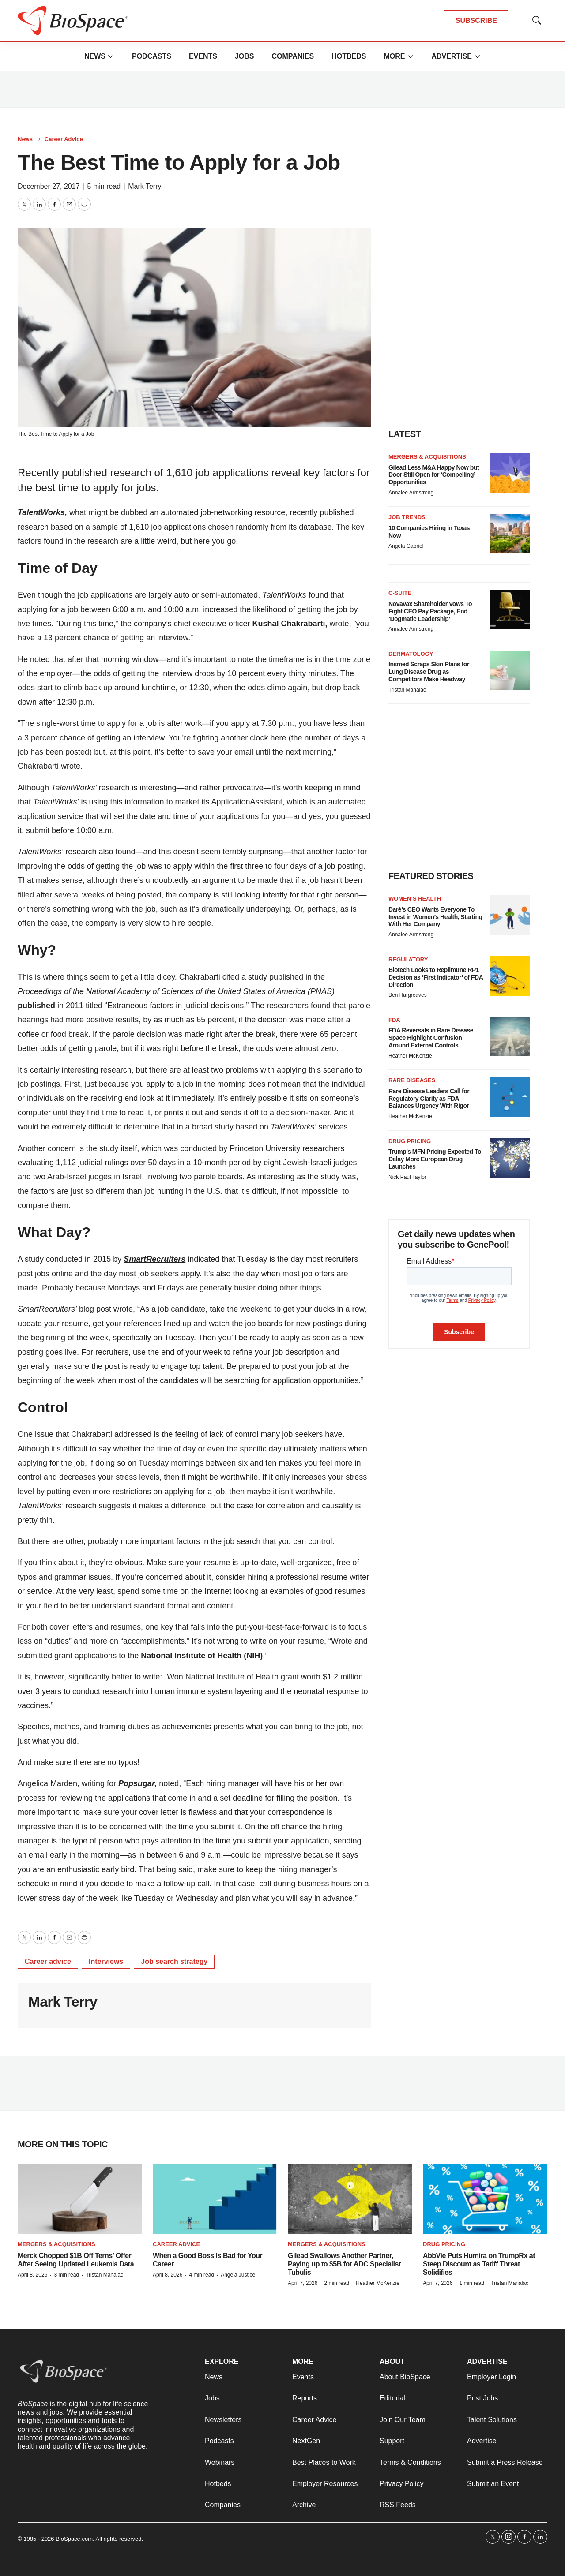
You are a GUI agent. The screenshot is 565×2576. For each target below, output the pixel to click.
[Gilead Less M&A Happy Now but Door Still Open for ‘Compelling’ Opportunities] (510, 473)
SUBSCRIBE (476, 20)
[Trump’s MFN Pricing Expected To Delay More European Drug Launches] (510, 1158)
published (36, 1005)
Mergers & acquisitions (427, 456)
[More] (110, 56)
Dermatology (410, 654)
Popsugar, (137, 1783)
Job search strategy (174, 1961)
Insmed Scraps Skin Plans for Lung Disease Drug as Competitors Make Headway (428, 672)
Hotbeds (348, 56)
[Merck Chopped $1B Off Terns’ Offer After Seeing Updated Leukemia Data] (80, 2199)
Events (203, 56)
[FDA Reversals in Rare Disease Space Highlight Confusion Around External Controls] (510, 1036)
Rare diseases (411, 1080)
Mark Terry (144, 186)
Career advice (48, 1961)
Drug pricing (409, 1141)
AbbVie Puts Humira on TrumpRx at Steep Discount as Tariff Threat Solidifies (479, 2264)
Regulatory (408, 959)
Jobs (244, 56)
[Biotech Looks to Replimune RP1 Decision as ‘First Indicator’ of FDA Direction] (510, 976)
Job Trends (407, 517)
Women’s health (414, 898)
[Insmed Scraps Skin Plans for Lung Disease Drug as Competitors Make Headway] (510, 670)
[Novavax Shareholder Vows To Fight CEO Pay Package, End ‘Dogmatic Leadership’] (510, 609)
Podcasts (151, 56)
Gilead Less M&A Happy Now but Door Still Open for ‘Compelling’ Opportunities (433, 475)
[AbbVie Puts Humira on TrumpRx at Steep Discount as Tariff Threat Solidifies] (485, 2199)
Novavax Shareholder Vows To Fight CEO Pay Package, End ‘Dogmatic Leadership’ (430, 611)
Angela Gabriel (405, 546)
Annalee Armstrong (410, 493)
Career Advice (64, 139)
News (94, 56)
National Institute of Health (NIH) (202, 1655)
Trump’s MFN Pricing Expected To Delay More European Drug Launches (434, 1159)
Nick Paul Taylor (407, 1177)
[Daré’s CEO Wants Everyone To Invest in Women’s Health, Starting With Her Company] (510, 915)
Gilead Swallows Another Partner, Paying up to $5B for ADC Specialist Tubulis (344, 2264)
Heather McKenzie (410, 1056)
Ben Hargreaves (407, 995)
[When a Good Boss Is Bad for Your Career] (215, 2199)
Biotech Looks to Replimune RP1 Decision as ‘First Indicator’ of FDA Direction (435, 977)
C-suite (399, 593)
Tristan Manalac (407, 690)
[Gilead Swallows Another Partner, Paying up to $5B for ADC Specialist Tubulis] (350, 2199)
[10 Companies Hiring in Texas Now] (510, 533)
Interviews (106, 1961)
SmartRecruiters (154, 1259)
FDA (394, 1020)
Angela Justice (238, 2275)
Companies (292, 56)
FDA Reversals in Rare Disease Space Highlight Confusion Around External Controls (430, 1038)
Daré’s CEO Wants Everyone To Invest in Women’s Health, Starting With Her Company (435, 917)
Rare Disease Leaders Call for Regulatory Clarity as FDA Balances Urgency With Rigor (428, 1099)
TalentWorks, (42, 512)
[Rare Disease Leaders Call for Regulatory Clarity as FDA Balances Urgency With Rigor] (510, 1097)
